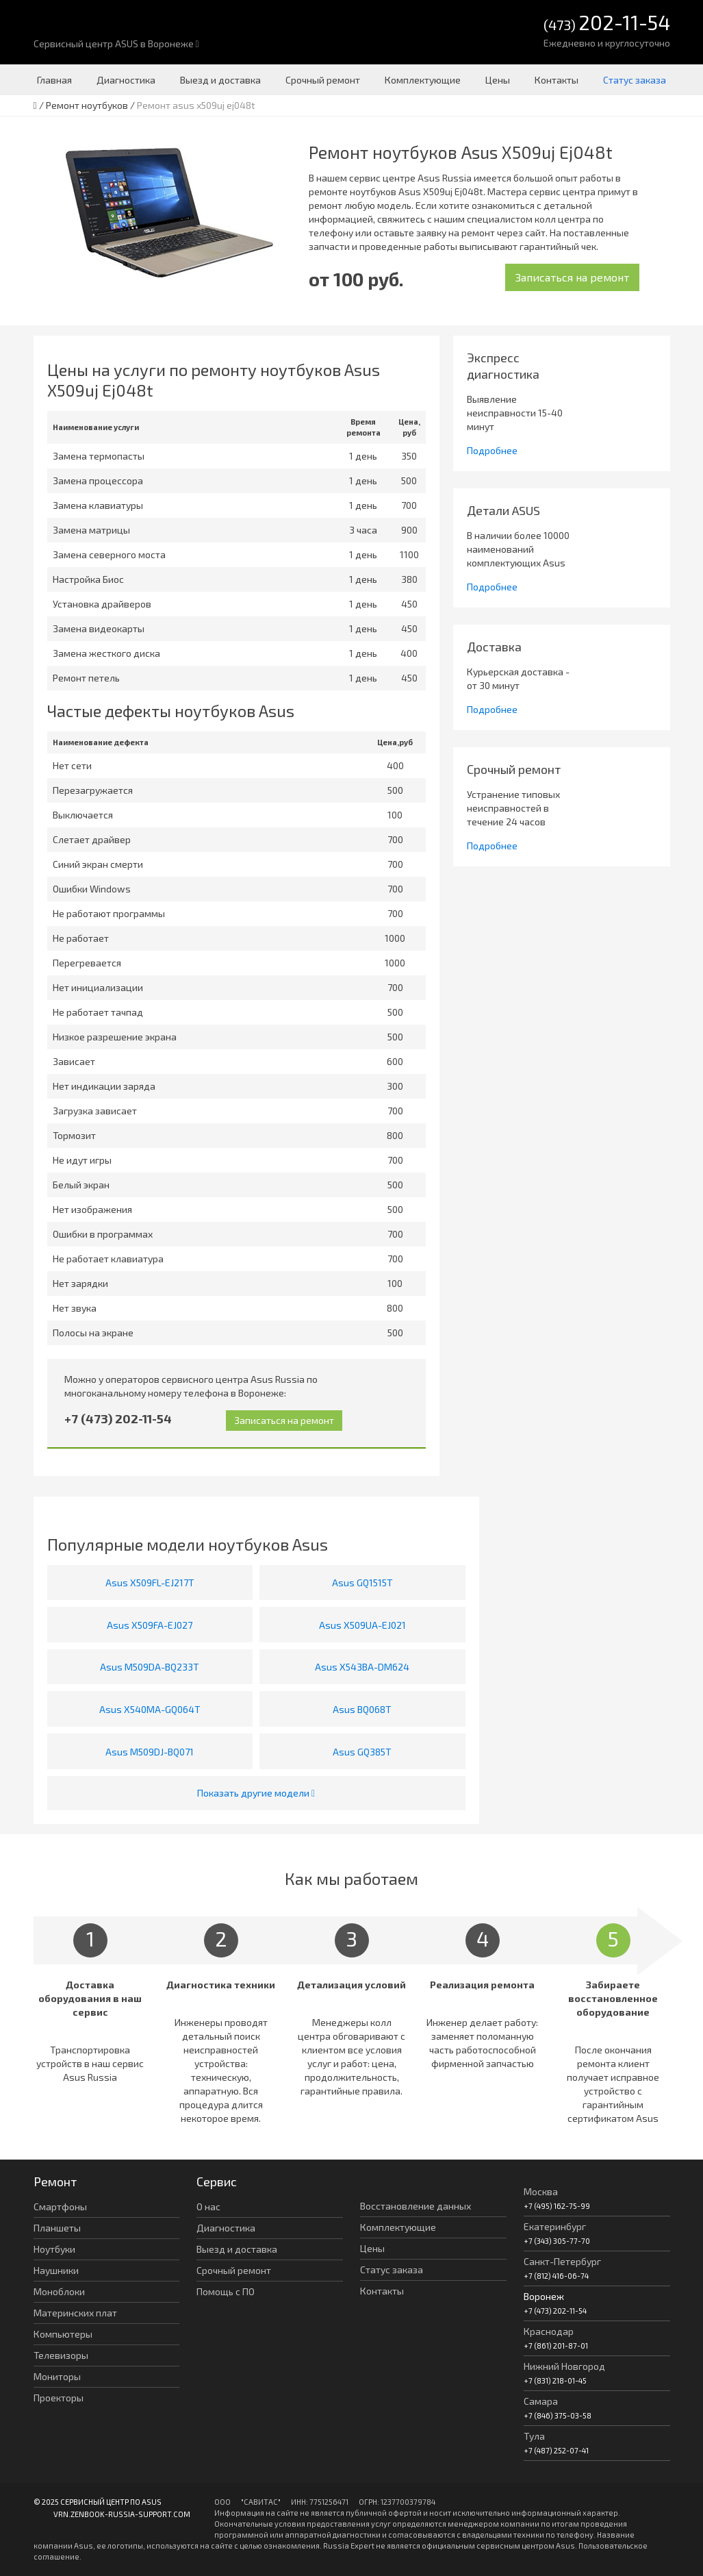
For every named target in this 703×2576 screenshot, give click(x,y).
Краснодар (549, 2331)
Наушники (56, 2270)
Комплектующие (423, 80)
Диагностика (126, 80)
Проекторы (59, 2397)
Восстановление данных (415, 2206)
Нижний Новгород (564, 2366)
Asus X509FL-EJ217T (149, 1582)
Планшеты (57, 2228)
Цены (497, 80)
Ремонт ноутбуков (87, 105)
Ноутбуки (54, 2249)
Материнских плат (75, 2312)
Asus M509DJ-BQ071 (149, 1752)
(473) (607, 23)
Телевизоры (61, 2355)
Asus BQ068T (362, 1709)
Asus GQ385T (362, 1752)
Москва (541, 2191)
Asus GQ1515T (362, 1582)
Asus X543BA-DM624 (362, 1667)
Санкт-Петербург (562, 2261)
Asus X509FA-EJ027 (149, 1625)
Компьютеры (63, 2334)
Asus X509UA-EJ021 (362, 1625)
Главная (54, 80)
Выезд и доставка (220, 80)
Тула (534, 2436)
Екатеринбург (555, 2226)
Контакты (556, 80)
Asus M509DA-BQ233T (149, 1667)
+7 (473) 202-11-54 (118, 1418)
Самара (541, 2401)
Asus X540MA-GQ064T (150, 1709)
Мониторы (57, 2376)
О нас (208, 2206)
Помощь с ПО (225, 2291)
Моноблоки (59, 2291)
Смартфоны (60, 2206)
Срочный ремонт (322, 80)
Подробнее (492, 450)
